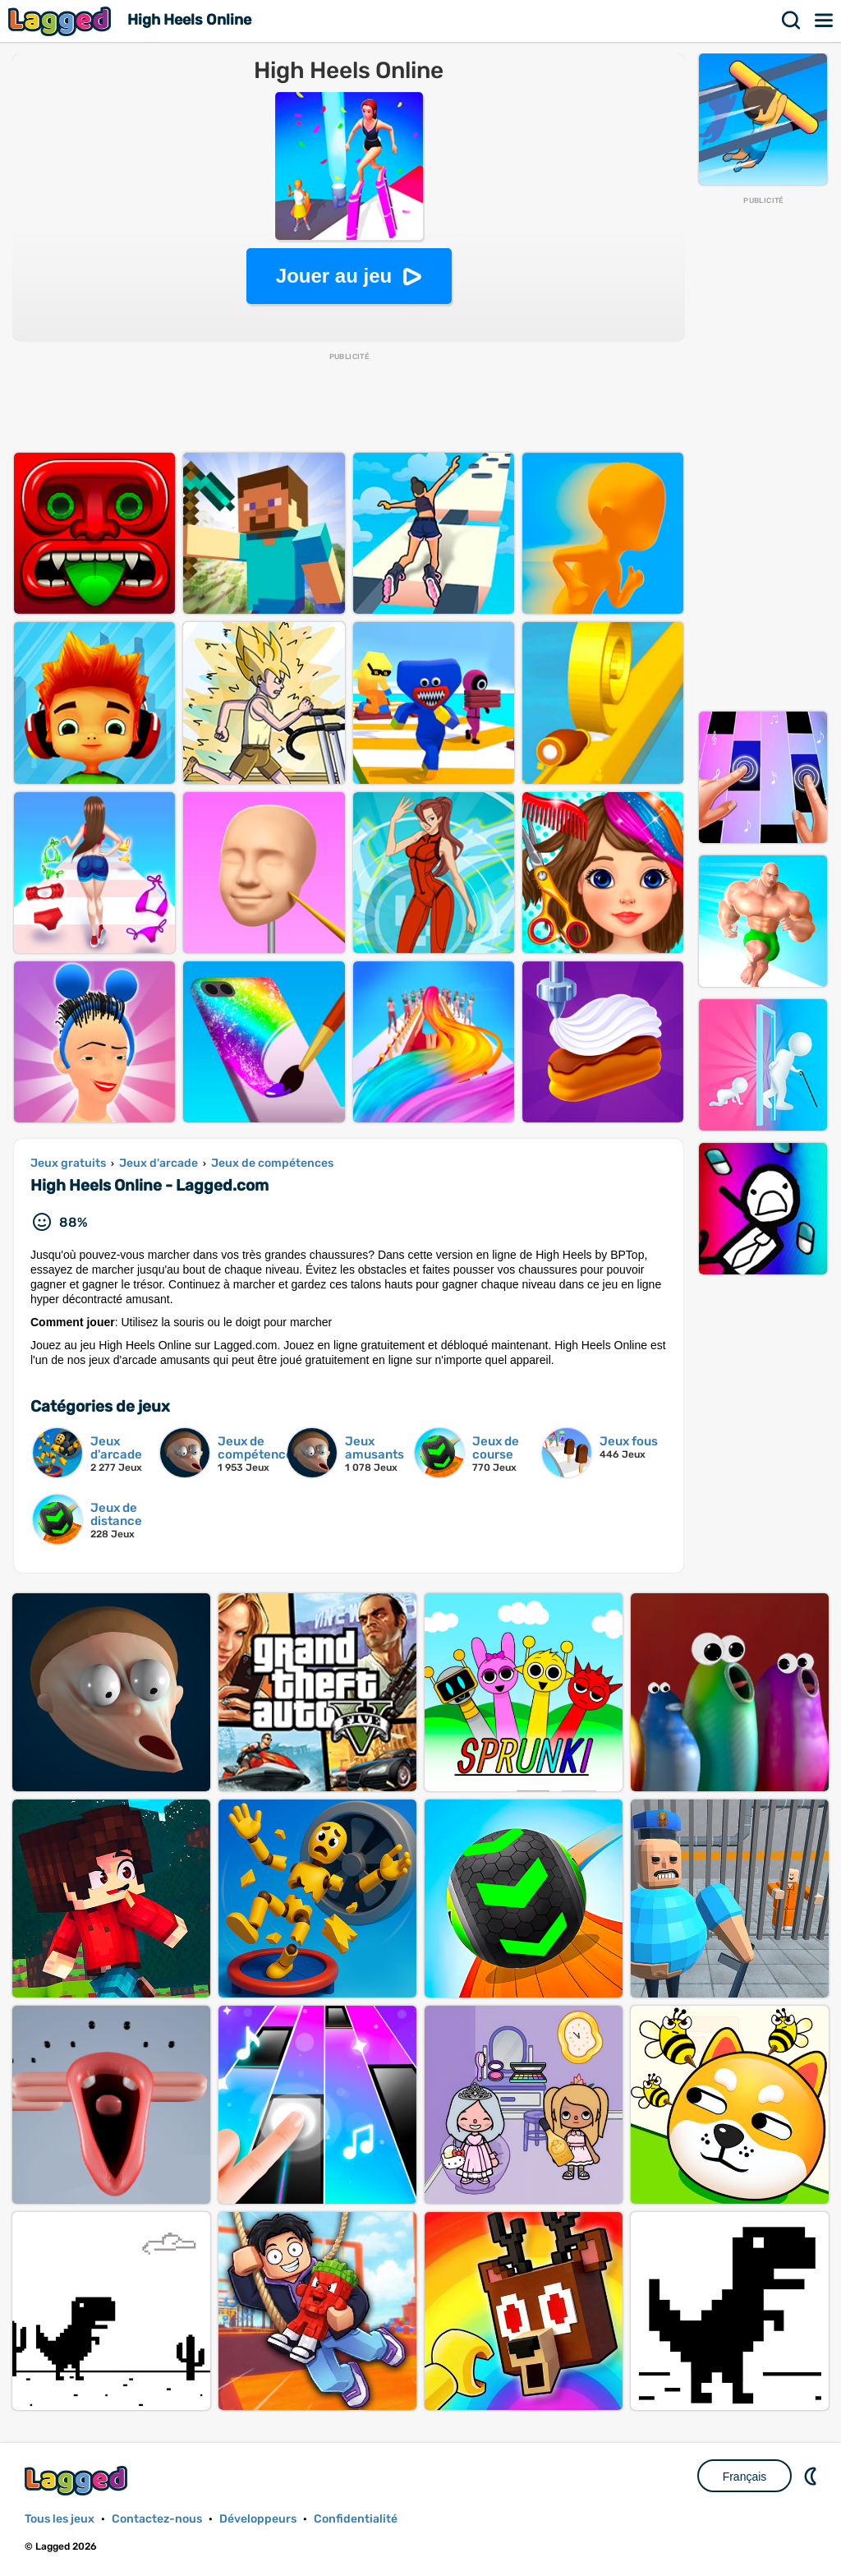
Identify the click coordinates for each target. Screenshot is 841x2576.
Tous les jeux (59, 2519)
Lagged (61, 21)
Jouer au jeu (334, 276)
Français (745, 2476)
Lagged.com (78, 2480)
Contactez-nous (157, 2519)
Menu (824, 20)
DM (812, 2475)
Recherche (791, 20)
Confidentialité (356, 2519)
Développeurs (257, 2519)
